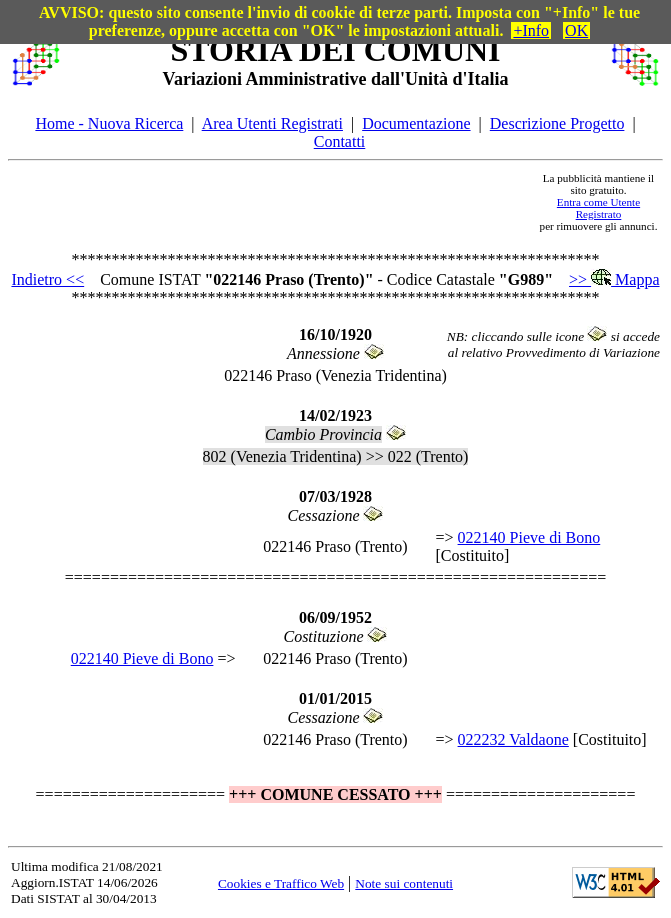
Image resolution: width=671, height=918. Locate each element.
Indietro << (47, 279)
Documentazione (416, 123)
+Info (531, 30)
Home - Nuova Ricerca (109, 123)
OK (576, 30)
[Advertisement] (299, 202)
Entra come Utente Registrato (598, 208)
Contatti (340, 141)
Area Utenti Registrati (272, 123)
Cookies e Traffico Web (281, 883)
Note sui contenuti (404, 883)
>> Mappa (614, 279)
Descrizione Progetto (557, 123)
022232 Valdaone (513, 739)
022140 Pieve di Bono (529, 537)
